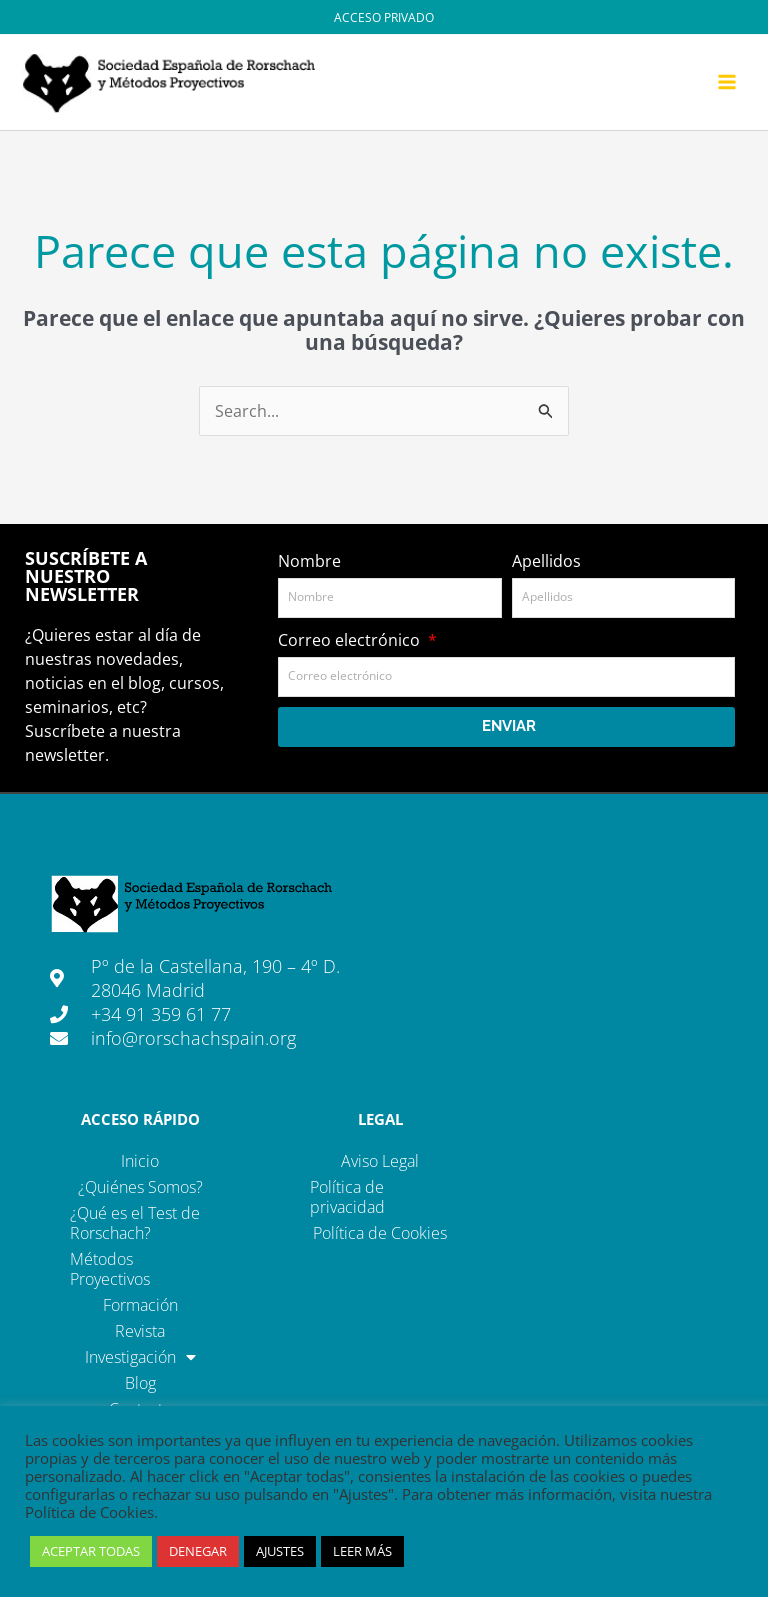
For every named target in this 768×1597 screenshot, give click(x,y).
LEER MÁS (362, 1551)
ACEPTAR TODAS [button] (91, 1551)
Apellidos (546, 562)
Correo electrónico (351, 641)
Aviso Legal (380, 1162)
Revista (140, 1332)
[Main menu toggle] (727, 83)
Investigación (140, 1358)
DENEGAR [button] (198, 1551)
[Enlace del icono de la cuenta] (384, 17)
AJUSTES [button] (280, 1551)
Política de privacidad (347, 1198)
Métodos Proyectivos (110, 1270)
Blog (140, 1384)
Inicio (140, 1162)
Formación (140, 1306)
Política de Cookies (380, 1234)
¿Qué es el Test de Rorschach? (135, 1224)
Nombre (309, 562)
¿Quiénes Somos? (140, 1188)
